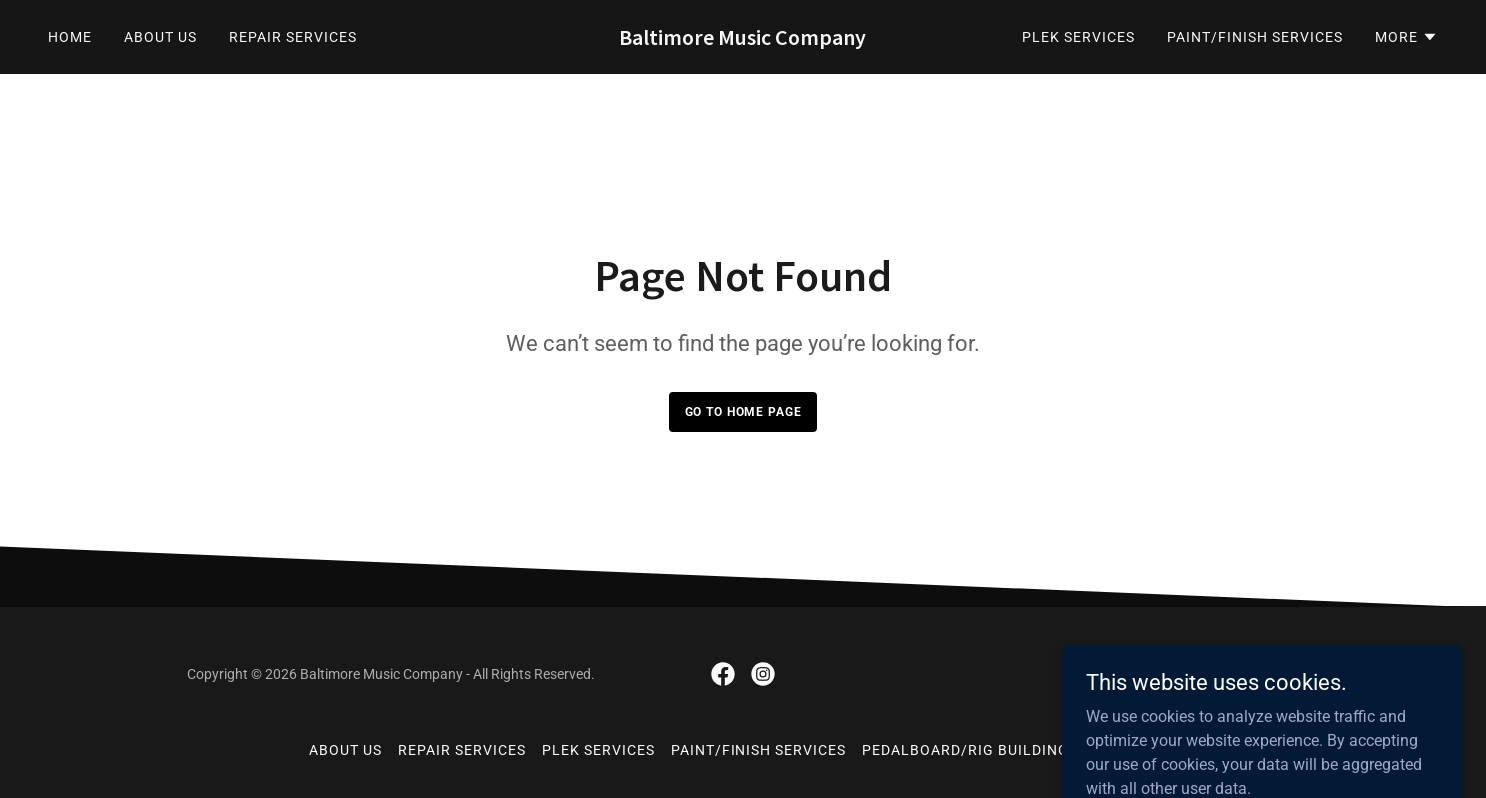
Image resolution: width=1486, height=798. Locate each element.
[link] (742, 39)
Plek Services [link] (1078, 37)
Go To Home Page (743, 412)
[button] (1406, 37)
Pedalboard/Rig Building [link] (965, 750)
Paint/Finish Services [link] (1255, 37)
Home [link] (70, 37)
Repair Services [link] (293, 37)
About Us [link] (160, 37)
